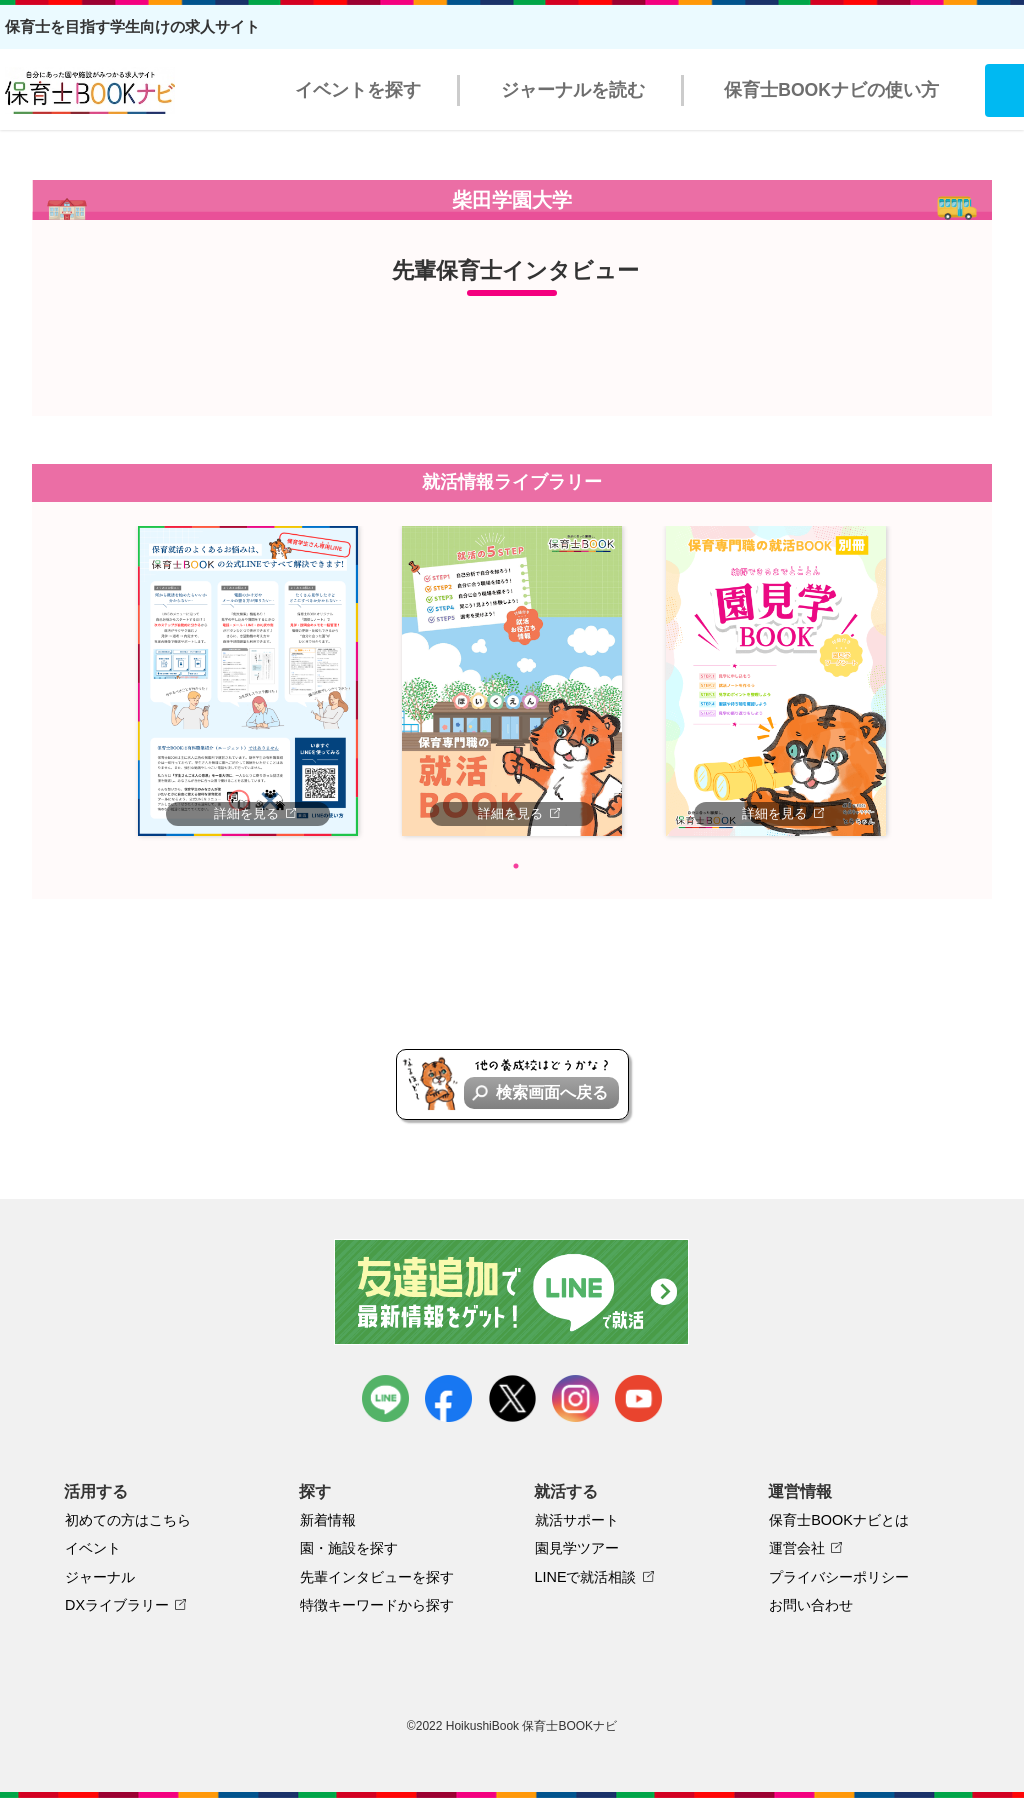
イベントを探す (358, 90)
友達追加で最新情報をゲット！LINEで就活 (512, 1292)
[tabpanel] (248, 681)
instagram (575, 1398)
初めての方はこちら (128, 1520)
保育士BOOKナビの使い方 (831, 90)
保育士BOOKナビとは (839, 1520)
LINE (385, 1398)
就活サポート (577, 1520)
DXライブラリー (117, 1605)
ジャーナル (100, 1577)
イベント (93, 1548)
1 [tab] (516, 866)
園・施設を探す (349, 1548)
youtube (638, 1398)
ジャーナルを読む (573, 90)
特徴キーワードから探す (377, 1605)
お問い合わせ (811, 1605)
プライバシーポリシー (839, 1577)
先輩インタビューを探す (377, 1577)
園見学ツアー (577, 1548)
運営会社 (797, 1548)
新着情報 (328, 1520)
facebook (448, 1398)
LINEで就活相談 (586, 1577)
